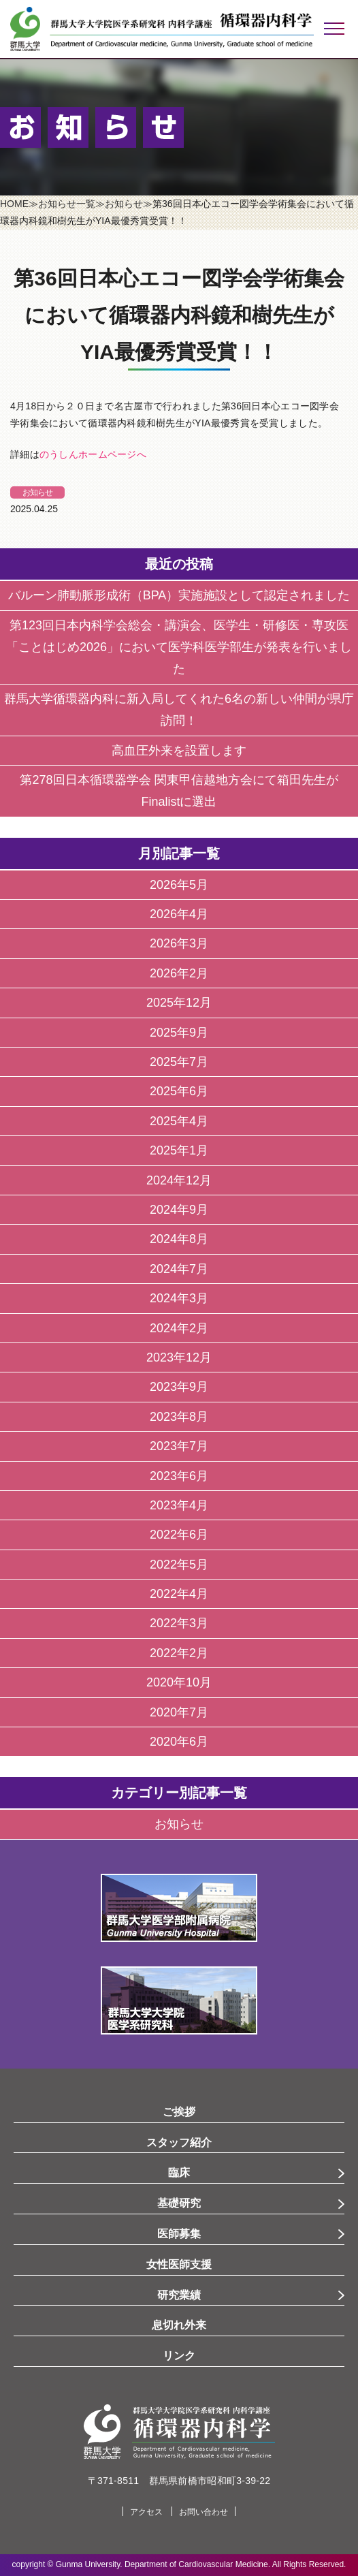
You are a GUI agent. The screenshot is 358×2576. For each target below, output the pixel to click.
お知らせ (37, 492)
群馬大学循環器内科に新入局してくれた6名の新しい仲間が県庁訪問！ (179, 709)
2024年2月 (179, 1328)
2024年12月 (179, 1180)
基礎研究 (179, 2203)
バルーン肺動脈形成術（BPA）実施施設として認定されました (179, 595)
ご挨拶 (179, 2112)
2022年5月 (179, 1564)
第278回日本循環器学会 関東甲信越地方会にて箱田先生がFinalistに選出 (179, 790)
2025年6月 (179, 1091)
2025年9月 (179, 1032)
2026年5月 (179, 885)
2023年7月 (179, 1446)
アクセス (146, 2512)
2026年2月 (179, 973)
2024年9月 (179, 1209)
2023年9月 (179, 1387)
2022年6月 (179, 1534)
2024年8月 (179, 1239)
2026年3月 (179, 943)
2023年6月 (179, 1476)
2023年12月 (179, 1357)
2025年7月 (179, 1062)
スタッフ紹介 (179, 2142)
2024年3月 (179, 1298)
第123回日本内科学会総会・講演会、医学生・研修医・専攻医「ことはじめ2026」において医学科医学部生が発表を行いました (179, 647)
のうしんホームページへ (92, 454)
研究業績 (179, 2295)
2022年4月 (179, 1594)
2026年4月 (179, 914)
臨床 (179, 2172)
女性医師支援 (179, 2264)
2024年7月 (179, 1269)
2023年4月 (179, 1505)
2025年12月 (179, 1002)
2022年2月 (179, 1653)
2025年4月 (179, 1121)
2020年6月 (179, 1741)
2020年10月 (179, 1682)
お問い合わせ (203, 2512)
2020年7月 (179, 1712)
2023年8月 (179, 1417)
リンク (179, 2355)
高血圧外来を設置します (179, 750)
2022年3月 (179, 1623)
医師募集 (179, 2234)
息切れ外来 (179, 2325)
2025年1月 (179, 1150)
